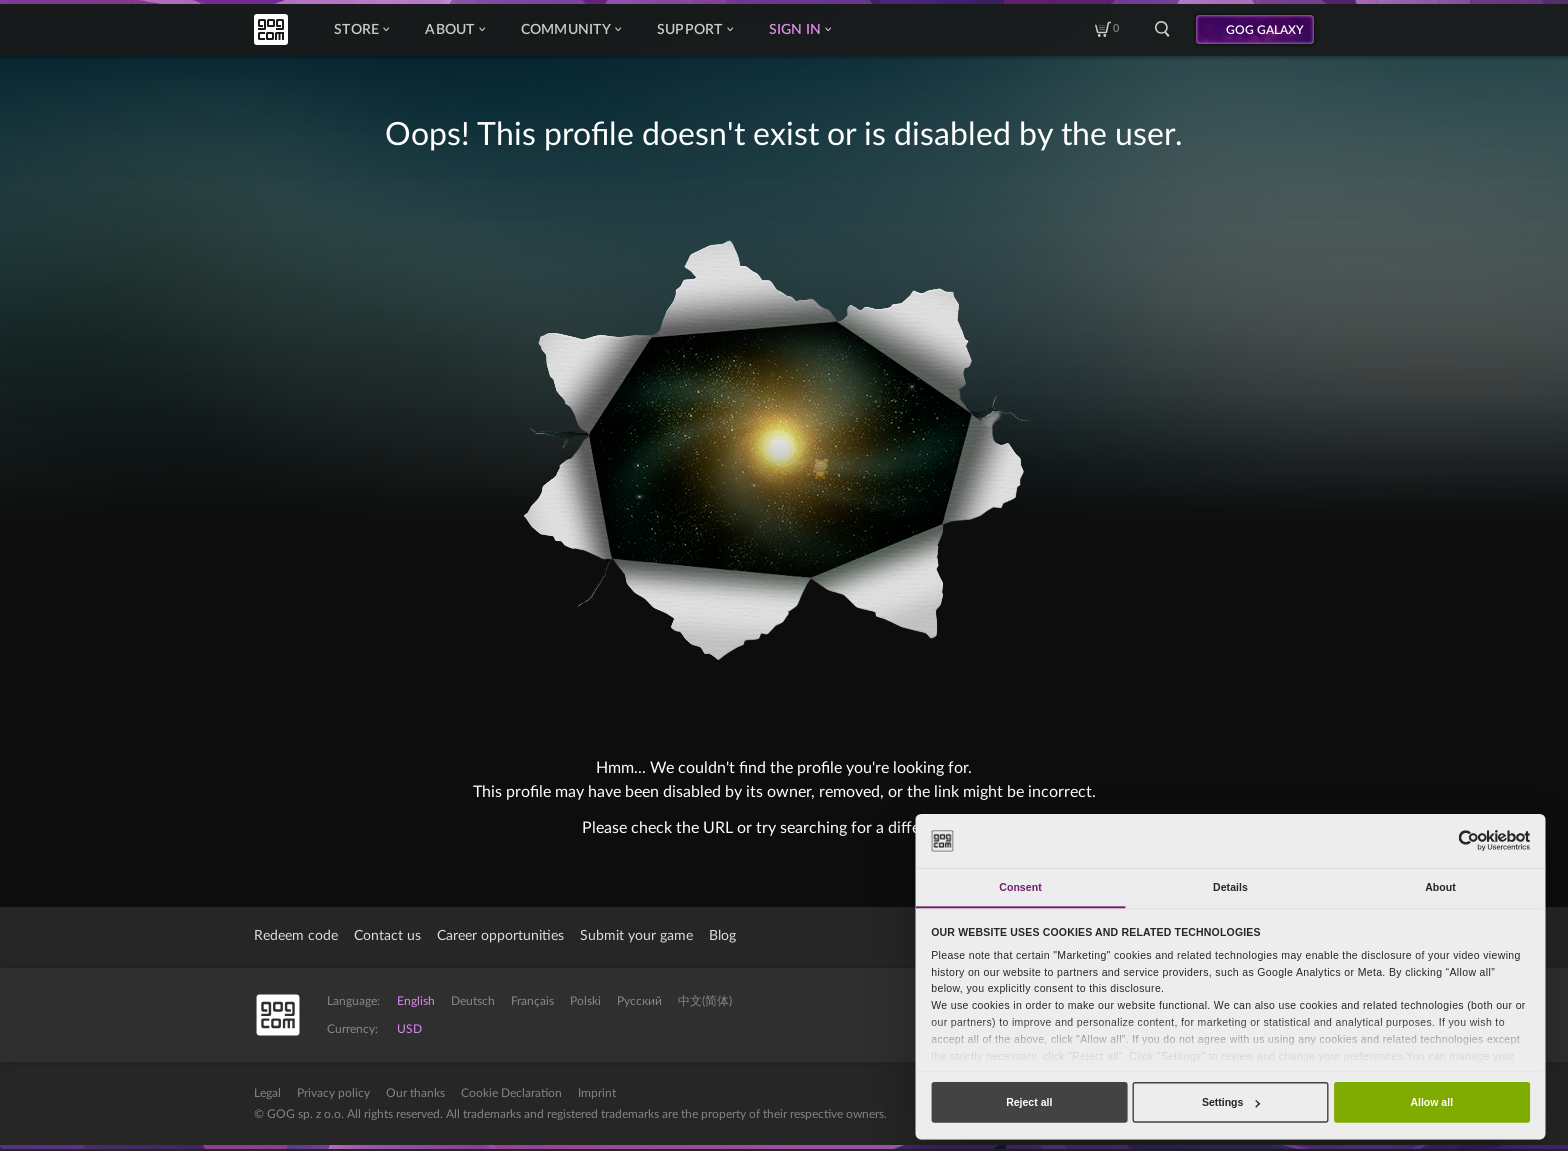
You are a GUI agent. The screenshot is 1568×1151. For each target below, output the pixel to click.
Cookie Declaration (511, 1093)
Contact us (387, 936)
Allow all (1431, 1102)
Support (695, 30)
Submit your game (636, 936)
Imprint (597, 1093)
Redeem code (296, 936)
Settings (1231, 1102)
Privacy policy (333, 1093)
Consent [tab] (1020, 887)
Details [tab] (1230, 887)
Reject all (1029, 1102)
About (454, 30)
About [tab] (1440, 887)
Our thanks (415, 1093)
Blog (722, 936)
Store (361, 30)
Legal (267, 1093)
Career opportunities (500, 936)
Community (571, 30)
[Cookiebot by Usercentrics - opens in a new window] (1468, 840)
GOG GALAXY (1265, 30)
